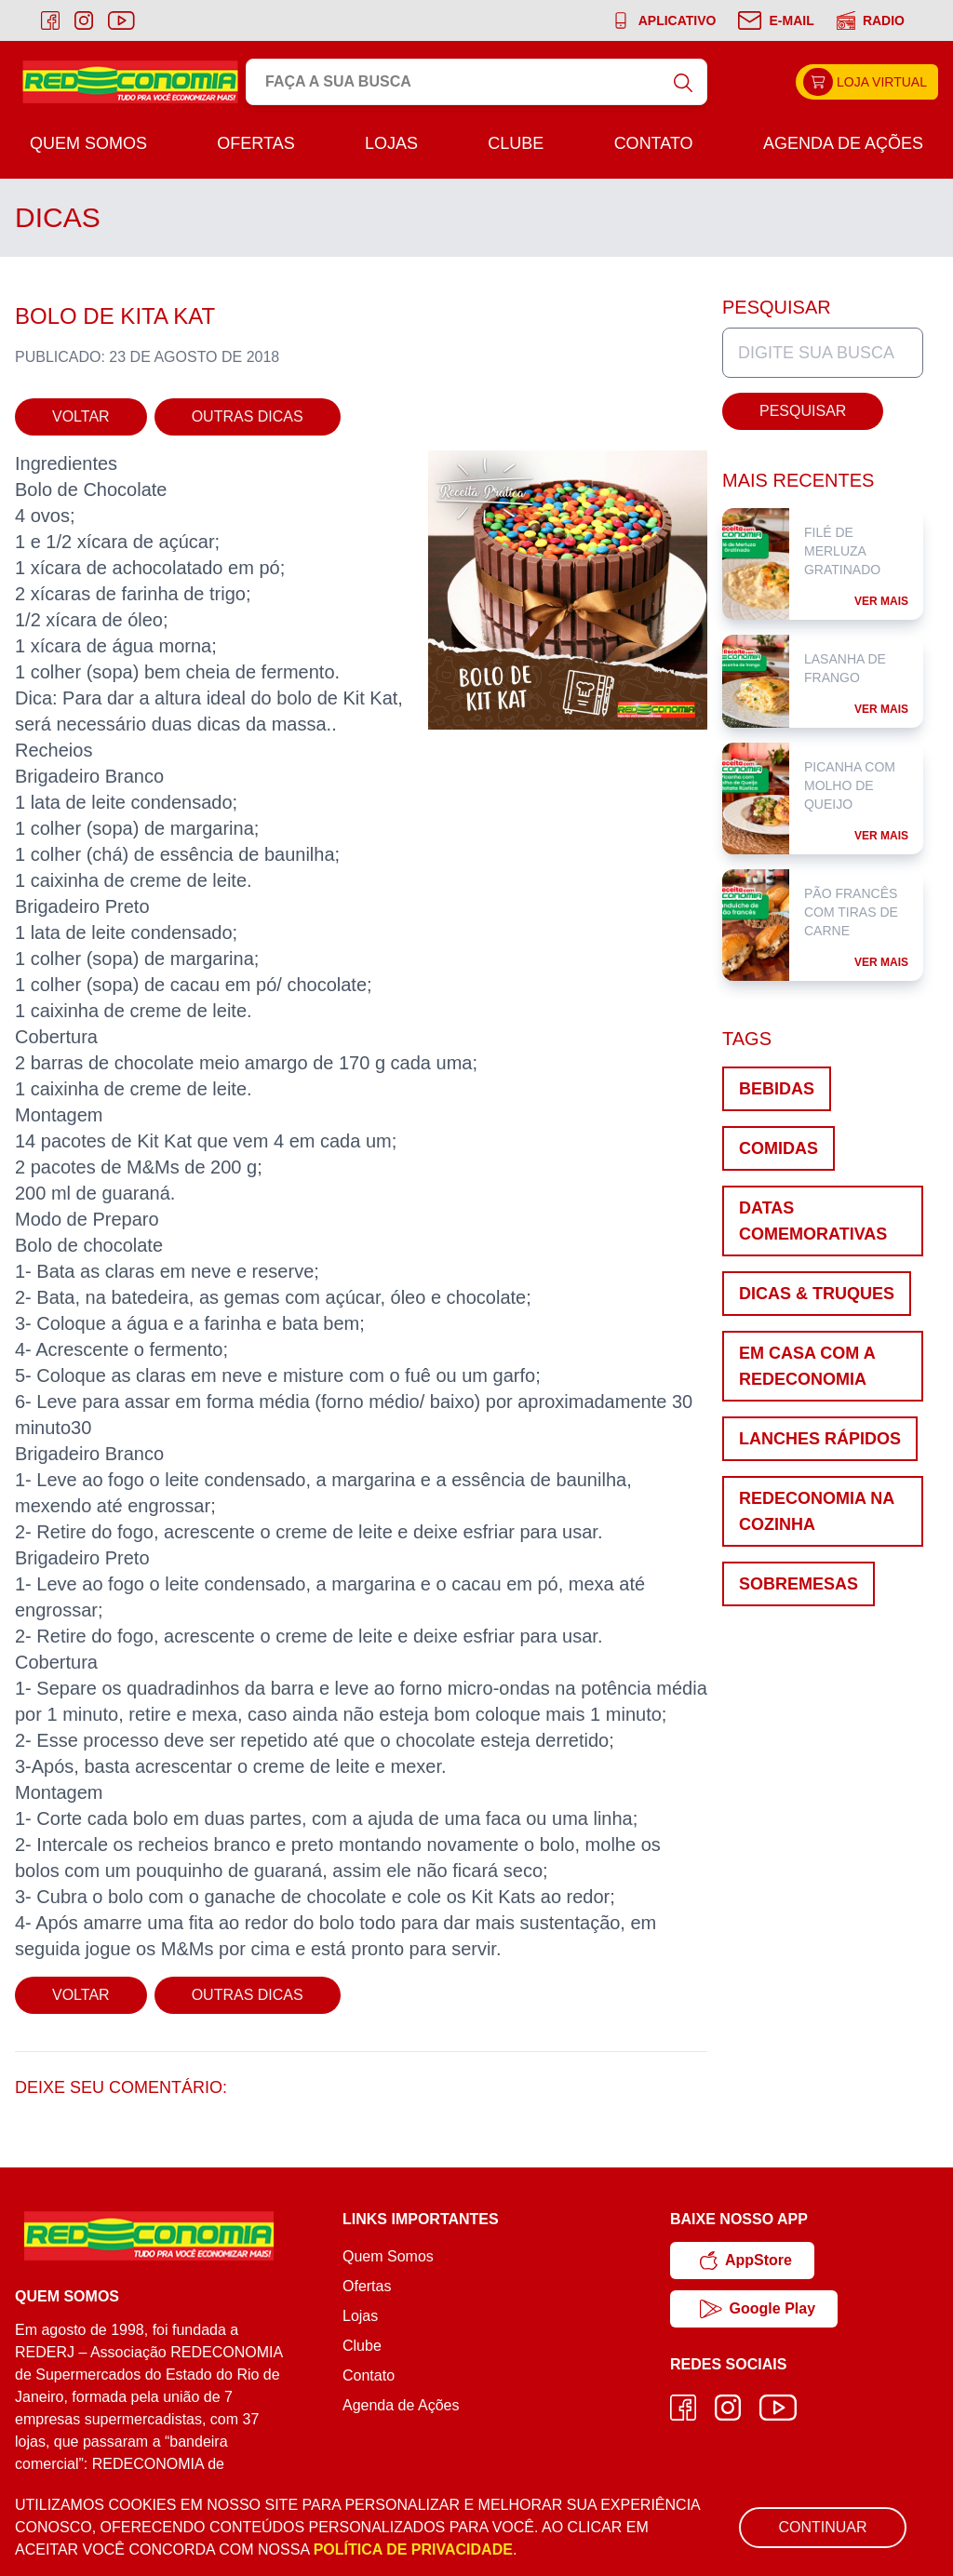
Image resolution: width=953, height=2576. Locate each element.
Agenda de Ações (843, 143)
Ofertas (255, 143)
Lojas (391, 143)
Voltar (81, 416)
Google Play (757, 2309)
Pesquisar (802, 411)
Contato (653, 143)
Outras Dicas (247, 416)
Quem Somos (88, 143)
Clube (516, 143)
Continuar (822, 2527)
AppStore (746, 2260)
